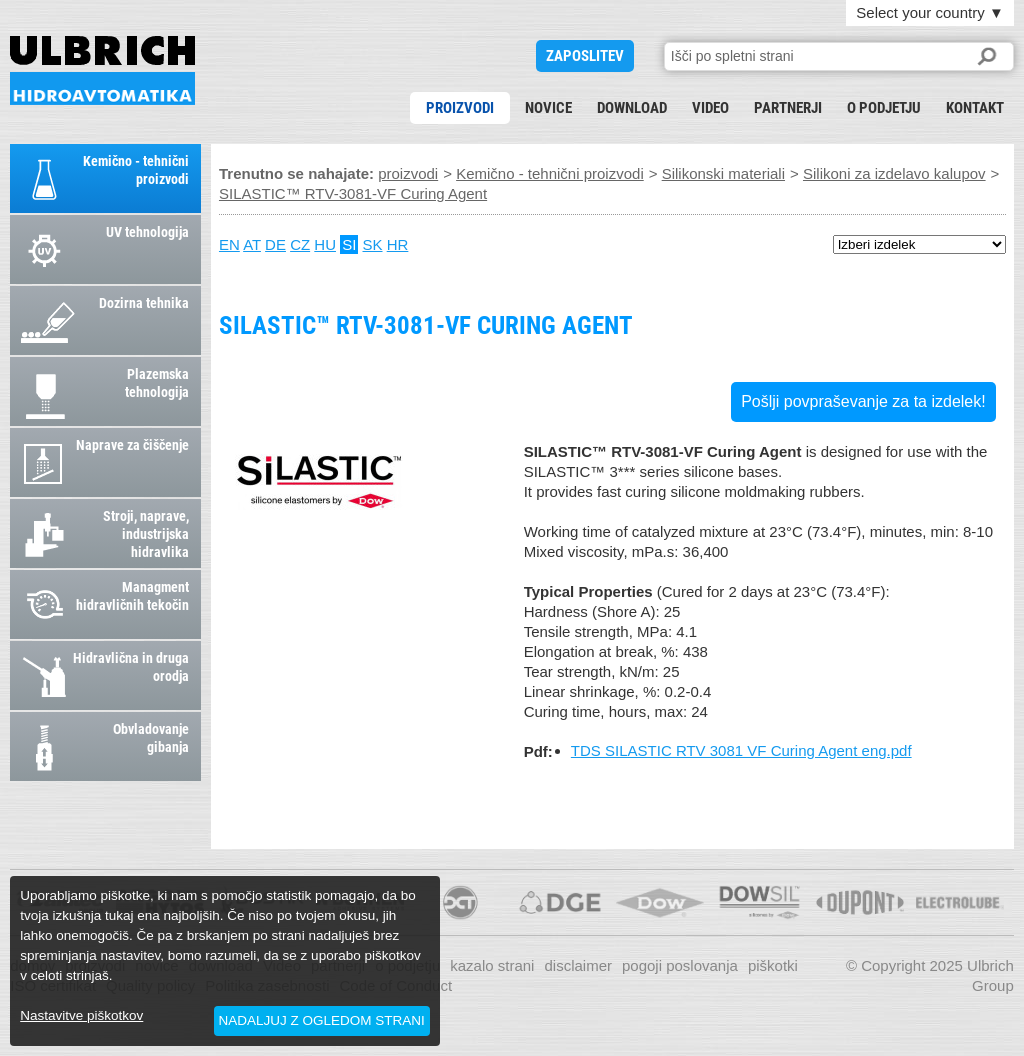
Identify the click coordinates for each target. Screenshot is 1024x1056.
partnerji (788, 108)
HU (325, 244)
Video (710, 108)
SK (373, 244)
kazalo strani (492, 965)
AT (252, 244)
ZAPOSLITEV (585, 56)
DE (275, 244)
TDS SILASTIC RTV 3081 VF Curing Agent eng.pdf (741, 750)
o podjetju (884, 108)
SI (349, 244)
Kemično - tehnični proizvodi (550, 173)
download (632, 108)
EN (229, 244)
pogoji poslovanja (680, 965)
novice (548, 108)
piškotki (773, 965)
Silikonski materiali (723, 173)
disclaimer (578, 965)
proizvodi (460, 108)
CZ (300, 244)
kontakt (975, 108)
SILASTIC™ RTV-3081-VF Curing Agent (102, 70)
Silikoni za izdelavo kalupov (894, 173)
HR (398, 244)
